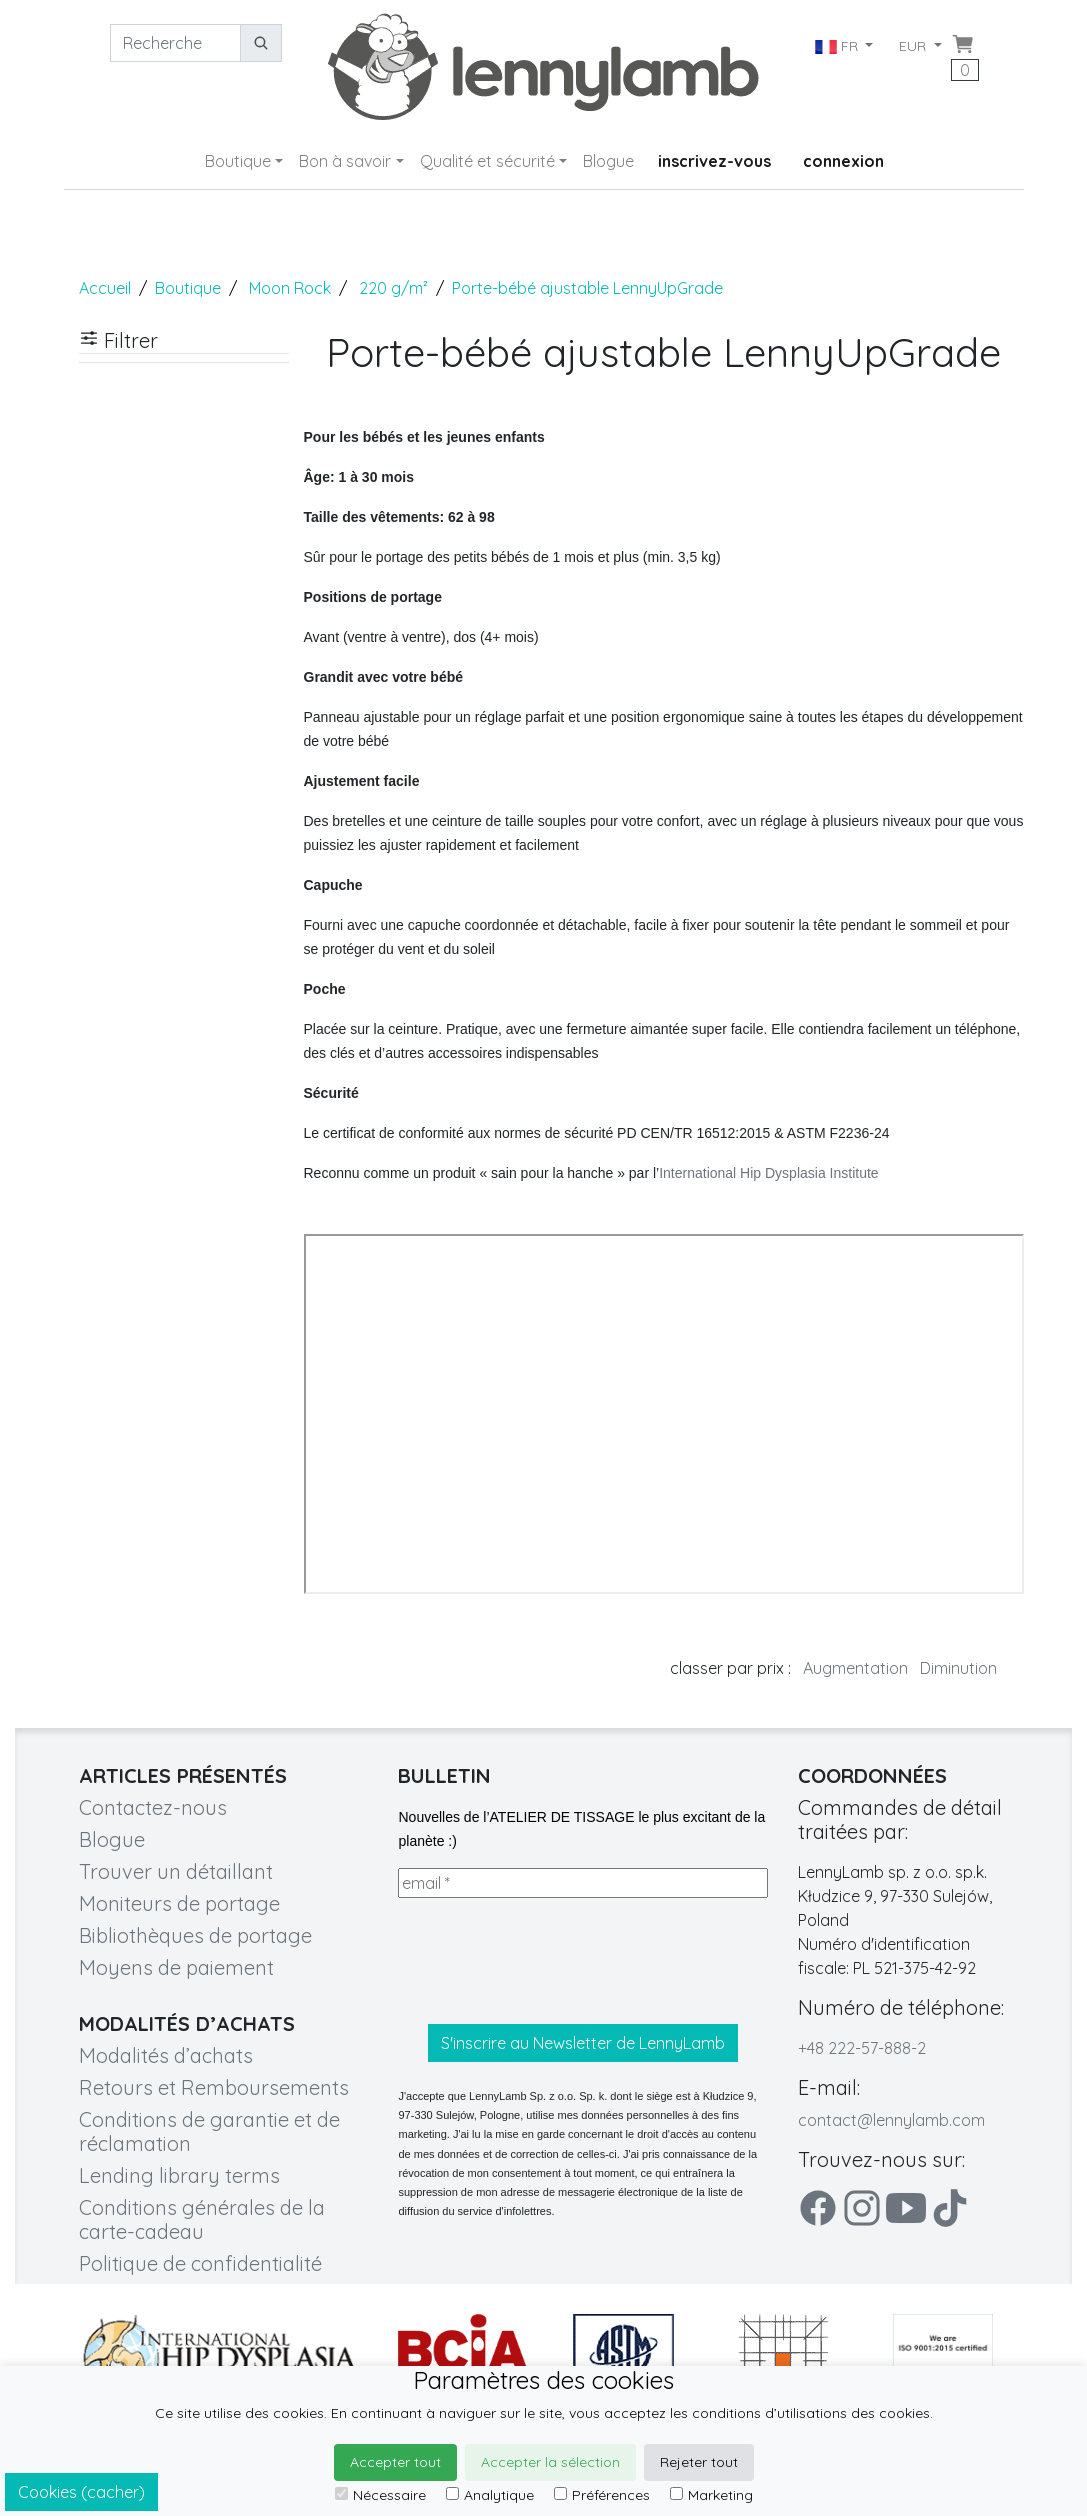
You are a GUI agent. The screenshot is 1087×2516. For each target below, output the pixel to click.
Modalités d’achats (166, 2055)
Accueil (105, 288)
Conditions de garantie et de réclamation (209, 2131)
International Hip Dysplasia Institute (768, 1173)
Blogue (608, 161)
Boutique (238, 161)
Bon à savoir (345, 161)
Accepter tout (395, 2462)
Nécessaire (380, 2495)
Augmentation (855, 1668)
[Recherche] (175, 43)
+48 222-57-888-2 (862, 2048)
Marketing (711, 2495)
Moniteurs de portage (179, 1903)
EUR (914, 46)
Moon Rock (290, 288)
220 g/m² (393, 288)
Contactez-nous (153, 1807)
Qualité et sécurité (487, 161)
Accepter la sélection (550, 2462)
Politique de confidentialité (200, 2263)
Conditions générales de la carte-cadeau (202, 2219)
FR (837, 46)
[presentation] (550, 1961)
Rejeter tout (699, 2462)
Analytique (490, 2495)
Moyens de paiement (176, 1967)
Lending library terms (179, 2175)
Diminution (958, 1668)
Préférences (602, 2495)
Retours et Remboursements (214, 2087)
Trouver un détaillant (176, 1871)
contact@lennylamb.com (891, 2120)
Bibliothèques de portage (195, 1935)
